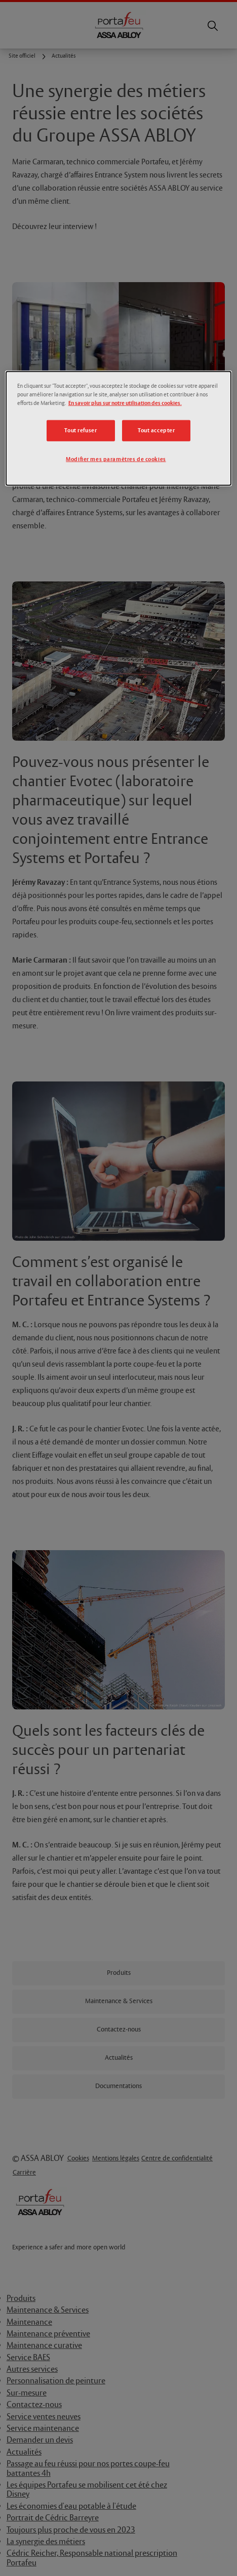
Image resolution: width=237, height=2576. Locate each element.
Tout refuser (80, 430)
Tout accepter (156, 430)
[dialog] (118, 428)
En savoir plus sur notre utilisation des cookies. (125, 403)
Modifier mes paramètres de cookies (116, 459)
